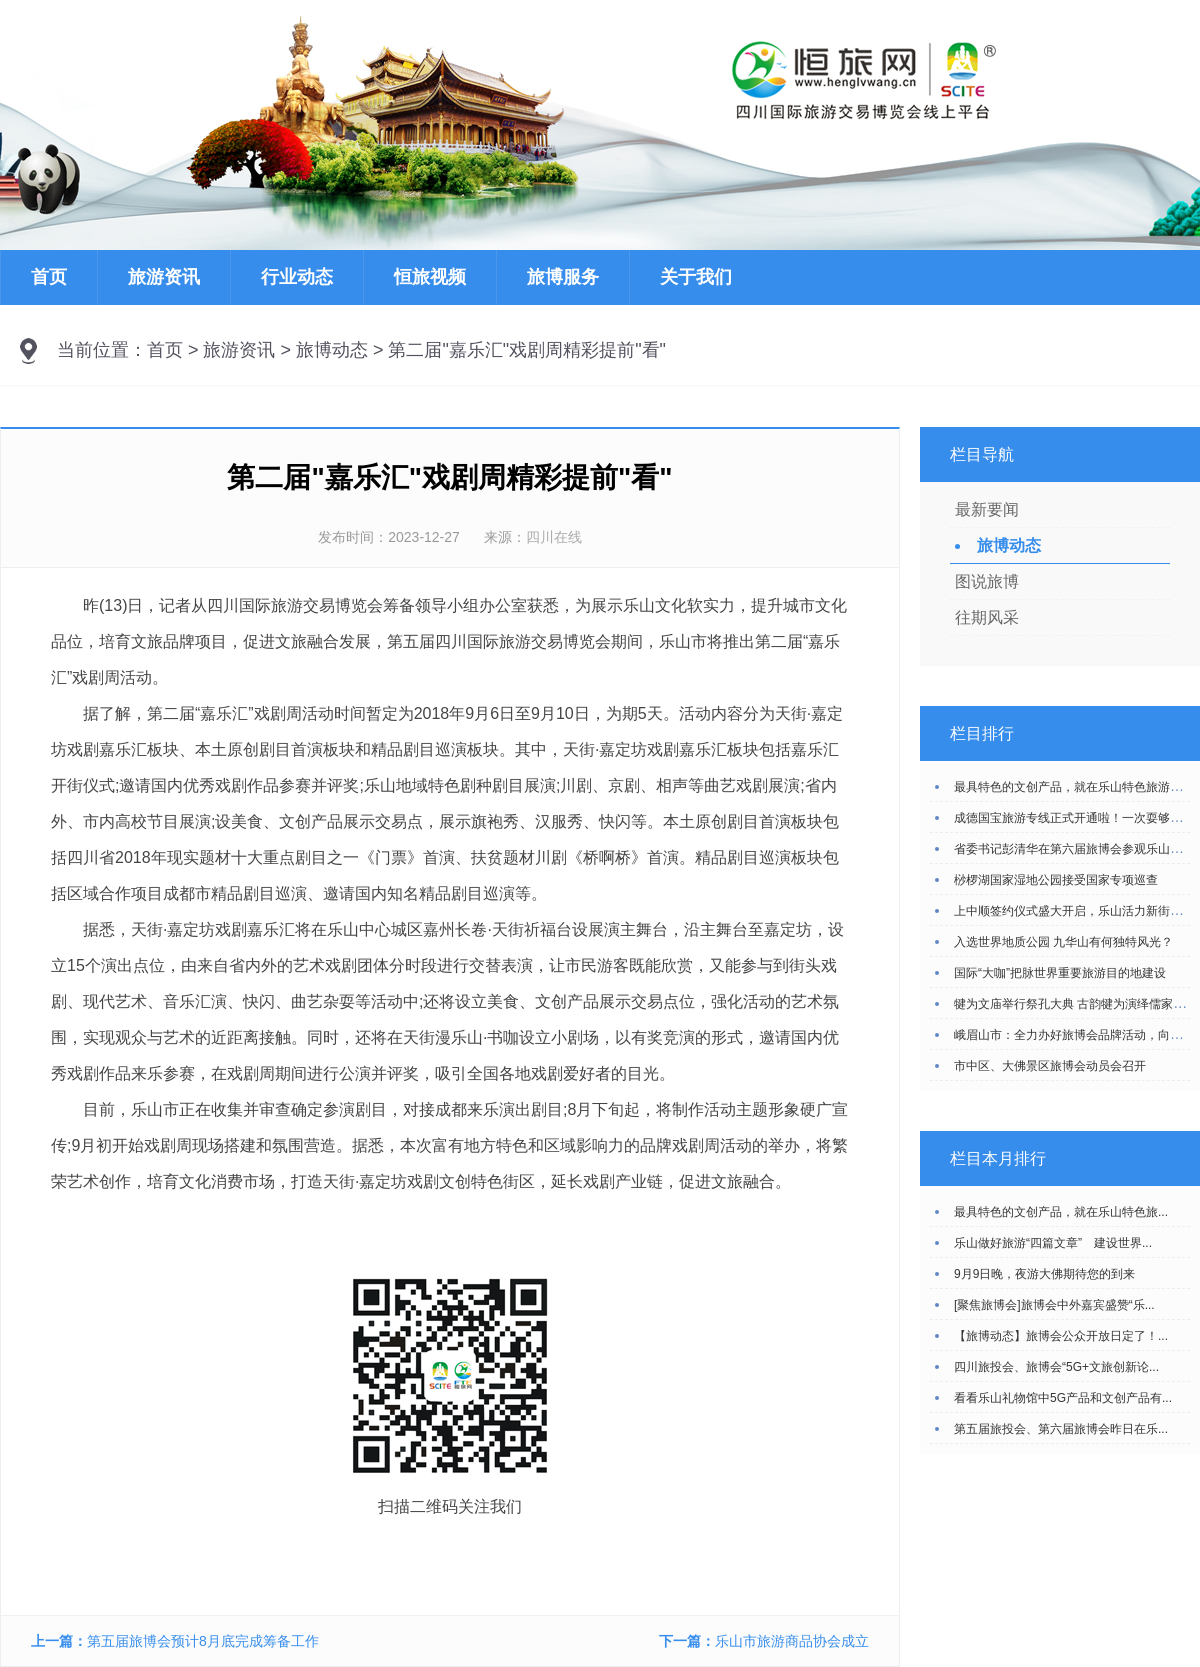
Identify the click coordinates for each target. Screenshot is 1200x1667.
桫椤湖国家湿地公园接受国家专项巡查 (1056, 880)
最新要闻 (987, 509)
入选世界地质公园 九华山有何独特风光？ (1063, 942)
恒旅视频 (430, 277)
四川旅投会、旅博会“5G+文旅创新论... (1056, 1367)
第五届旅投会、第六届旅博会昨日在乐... (1061, 1429)
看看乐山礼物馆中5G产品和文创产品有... (1063, 1398)
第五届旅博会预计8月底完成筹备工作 (203, 1641)
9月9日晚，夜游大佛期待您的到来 (1044, 1274)
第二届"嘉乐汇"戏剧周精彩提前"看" (527, 350)
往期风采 (987, 617)
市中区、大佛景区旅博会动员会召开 (1050, 1066)
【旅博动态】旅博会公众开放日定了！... (1061, 1336)
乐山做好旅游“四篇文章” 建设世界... (1053, 1243)
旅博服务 (563, 277)
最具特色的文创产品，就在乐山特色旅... (1061, 1212)
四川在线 (554, 537)
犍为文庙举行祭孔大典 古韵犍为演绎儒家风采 (1075, 1004)
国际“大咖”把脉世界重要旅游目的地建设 (1060, 973)
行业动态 (297, 277)
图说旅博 (987, 581)
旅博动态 (332, 350)
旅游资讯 (164, 277)
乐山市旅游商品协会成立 (792, 1641)
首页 (49, 277)
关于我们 (696, 277)
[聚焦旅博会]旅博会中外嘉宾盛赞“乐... (1054, 1305)
